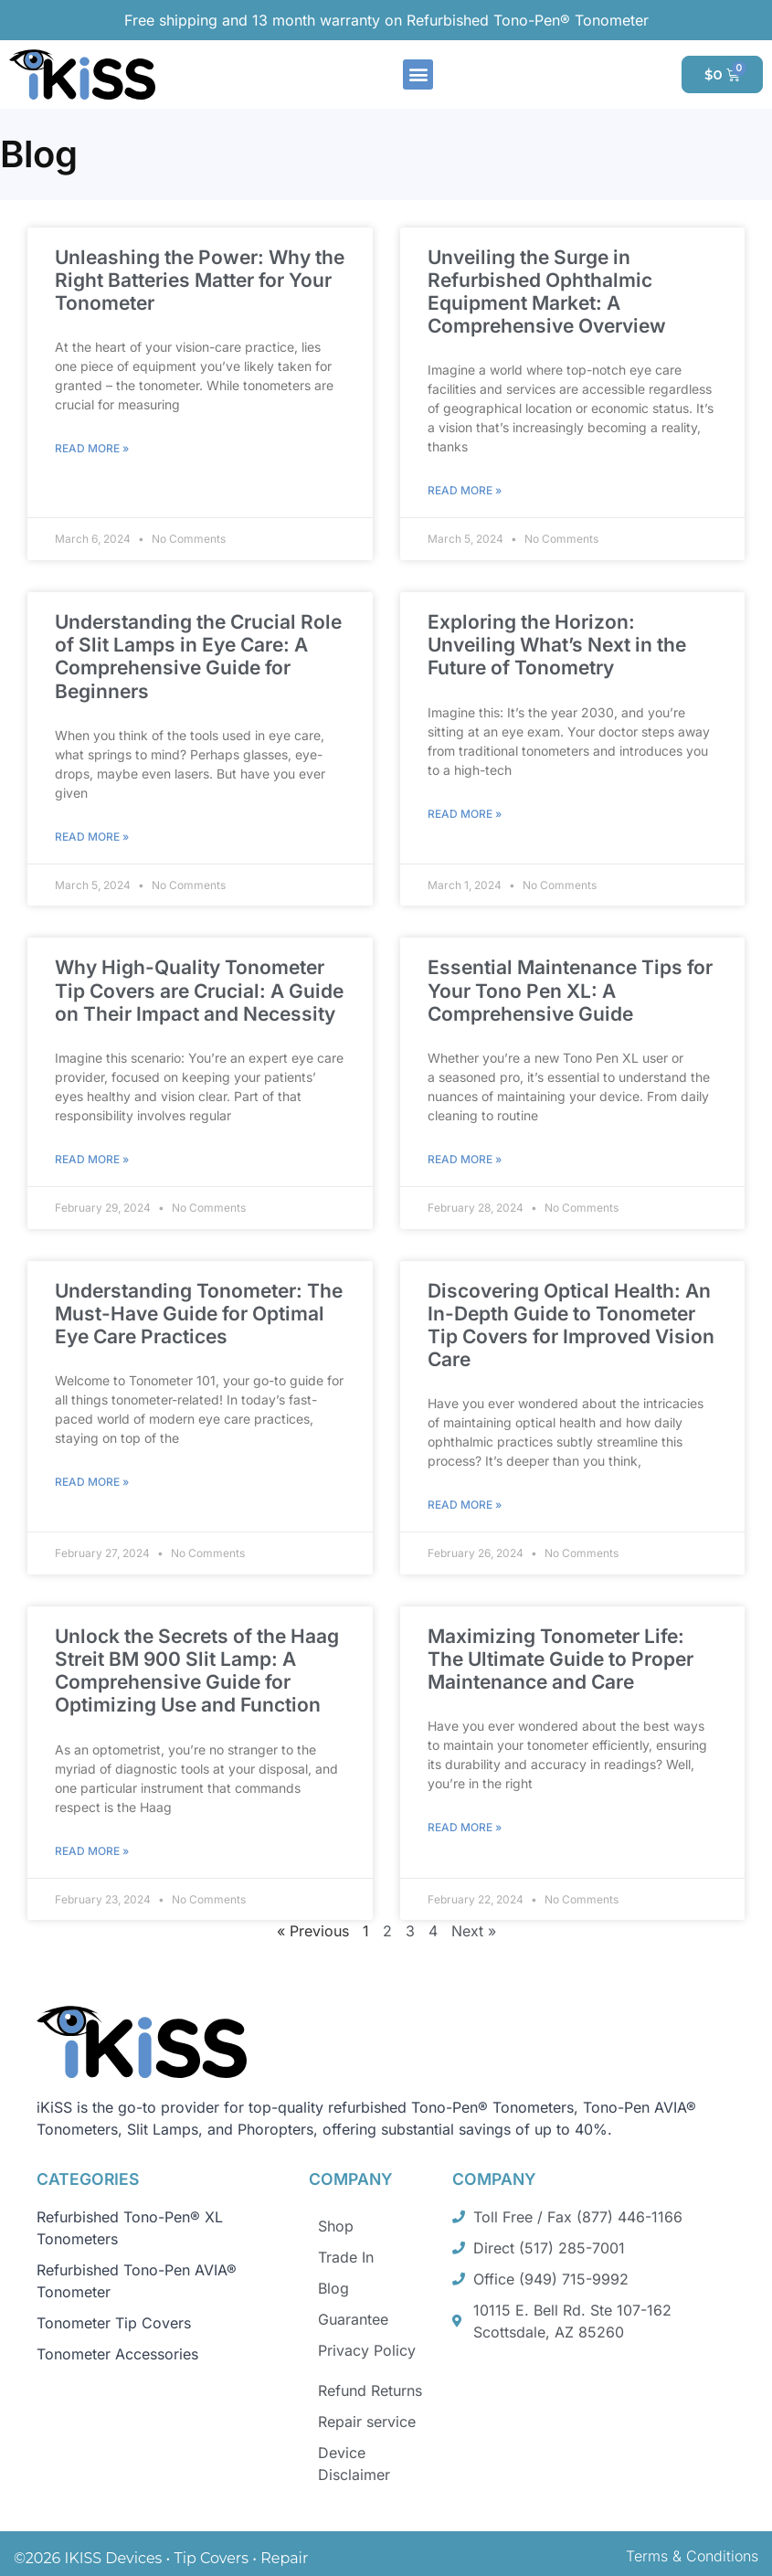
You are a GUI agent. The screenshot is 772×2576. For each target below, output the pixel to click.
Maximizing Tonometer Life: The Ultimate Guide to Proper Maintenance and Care (560, 1659)
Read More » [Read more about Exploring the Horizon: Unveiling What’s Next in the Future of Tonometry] (465, 814)
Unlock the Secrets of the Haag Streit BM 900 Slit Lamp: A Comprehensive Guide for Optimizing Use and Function (197, 1671)
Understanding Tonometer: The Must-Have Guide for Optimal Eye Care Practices (199, 1313)
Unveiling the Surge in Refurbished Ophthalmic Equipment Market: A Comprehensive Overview (547, 292)
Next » (473, 1931)
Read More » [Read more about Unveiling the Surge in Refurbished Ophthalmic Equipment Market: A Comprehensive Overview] (465, 490)
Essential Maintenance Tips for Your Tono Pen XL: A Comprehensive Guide (570, 990)
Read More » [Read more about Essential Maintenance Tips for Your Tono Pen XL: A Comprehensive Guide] (465, 1159)
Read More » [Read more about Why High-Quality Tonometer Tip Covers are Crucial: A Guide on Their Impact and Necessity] (92, 1159)
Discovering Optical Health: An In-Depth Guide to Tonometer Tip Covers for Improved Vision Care (571, 1325)
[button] (418, 74)
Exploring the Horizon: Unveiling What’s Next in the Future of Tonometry (557, 644)
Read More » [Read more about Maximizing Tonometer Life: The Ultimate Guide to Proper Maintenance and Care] (465, 1827)
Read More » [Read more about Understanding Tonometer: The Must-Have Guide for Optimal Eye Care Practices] (92, 1482)
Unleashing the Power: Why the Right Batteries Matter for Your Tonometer (199, 280)
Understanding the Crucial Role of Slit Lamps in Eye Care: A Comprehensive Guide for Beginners (198, 656)
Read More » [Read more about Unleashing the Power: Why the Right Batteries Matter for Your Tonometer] (92, 448)
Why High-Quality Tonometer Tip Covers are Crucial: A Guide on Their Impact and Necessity (199, 990)
